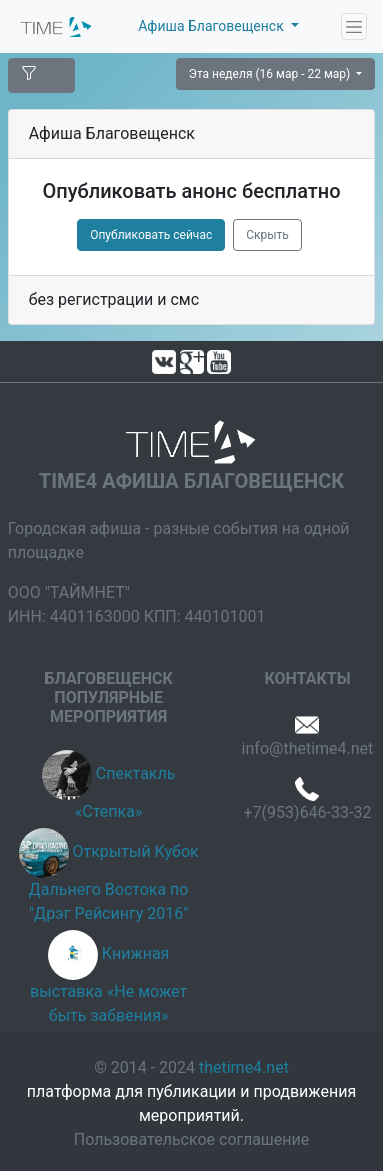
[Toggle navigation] (354, 27)
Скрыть (267, 235)
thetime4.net (244, 1067)
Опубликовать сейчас (151, 235)
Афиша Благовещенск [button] (212, 26)
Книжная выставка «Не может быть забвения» (108, 985)
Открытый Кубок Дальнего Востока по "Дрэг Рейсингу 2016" (114, 883)
